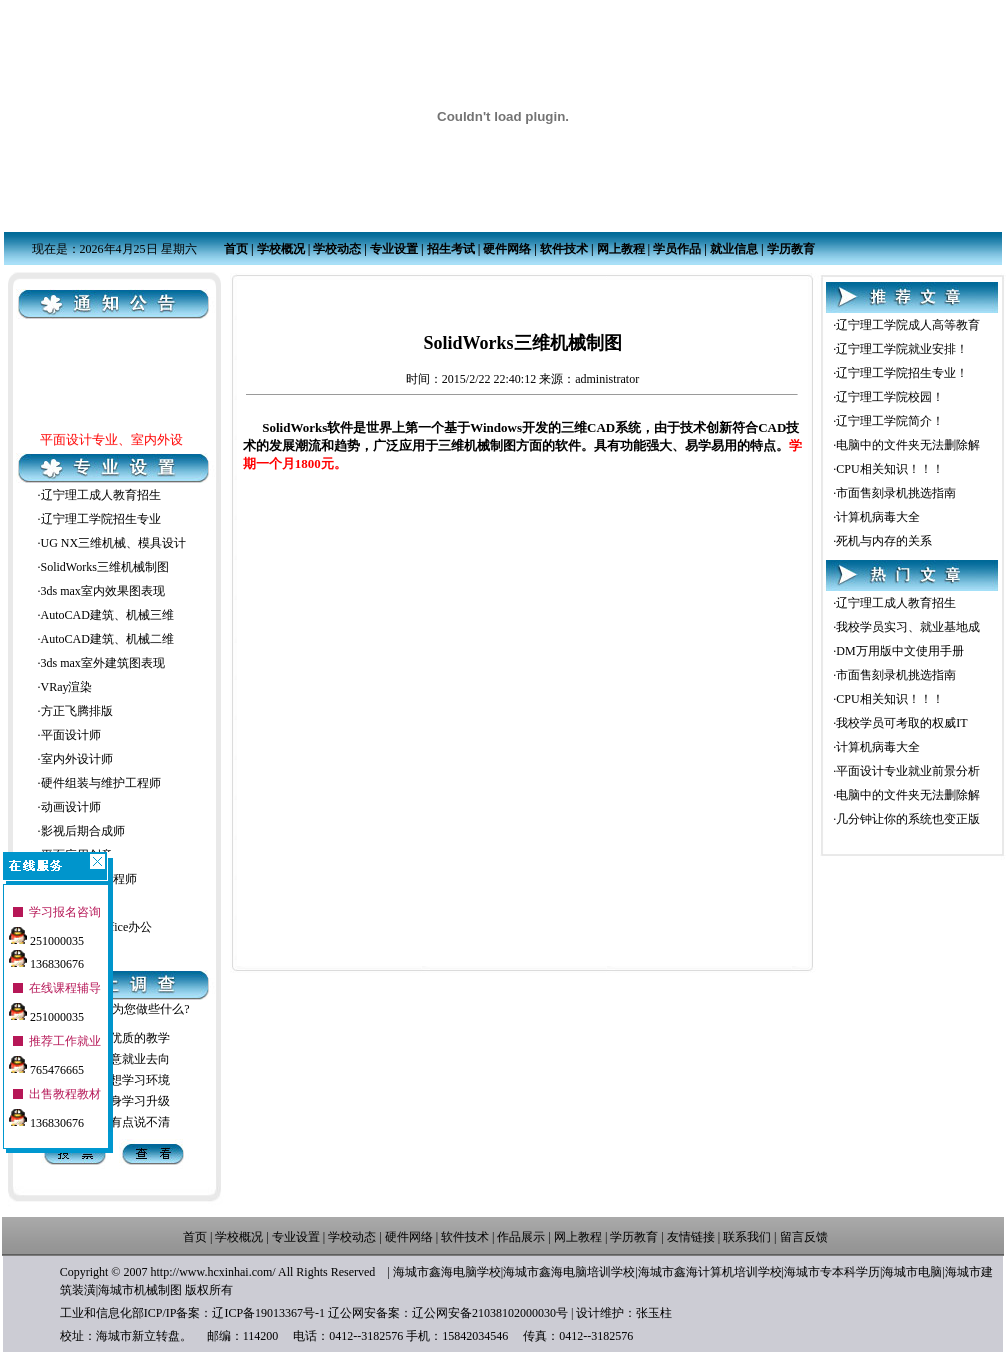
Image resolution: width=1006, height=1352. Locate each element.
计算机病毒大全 (878, 517)
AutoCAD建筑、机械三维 (107, 615)
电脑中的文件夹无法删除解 (908, 445)
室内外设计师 (77, 759)
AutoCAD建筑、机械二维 (107, 639)
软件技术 (564, 249)
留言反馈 (804, 1237)
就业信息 (734, 249)
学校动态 (337, 249)
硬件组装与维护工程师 (101, 783)
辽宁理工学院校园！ (890, 397)
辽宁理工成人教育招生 (101, 495)
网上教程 (621, 249)
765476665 (46, 1061)
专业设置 (394, 249)
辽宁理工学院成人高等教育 (908, 325)
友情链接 (691, 1237)
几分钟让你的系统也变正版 (908, 819)
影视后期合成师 (83, 831)
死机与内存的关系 (884, 541)
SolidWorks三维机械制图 (105, 567)
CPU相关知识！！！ (889, 469)
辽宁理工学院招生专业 (101, 519)
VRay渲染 (67, 687)
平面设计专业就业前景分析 (908, 771)
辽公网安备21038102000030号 (490, 1313)
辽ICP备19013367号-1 (268, 1313)
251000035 (46, 932)
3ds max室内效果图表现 (103, 591)
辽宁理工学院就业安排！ (902, 349)
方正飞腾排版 (77, 711)
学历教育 (791, 249)
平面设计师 (71, 735)
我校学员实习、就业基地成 (908, 627)
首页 (236, 249)
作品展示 (521, 1237)
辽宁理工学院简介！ (890, 421)
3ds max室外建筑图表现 (103, 663)
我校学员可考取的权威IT (901, 723)
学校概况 (281, 249)
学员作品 (677, 249)
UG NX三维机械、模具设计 (114, 543)
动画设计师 (71, 807)
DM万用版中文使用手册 (899, 651)
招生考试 (451, 249)
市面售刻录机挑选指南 (896, 493)
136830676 (46, 955)
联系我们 (747, 1237)
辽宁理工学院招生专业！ (902, 373)
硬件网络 (507, 249)
